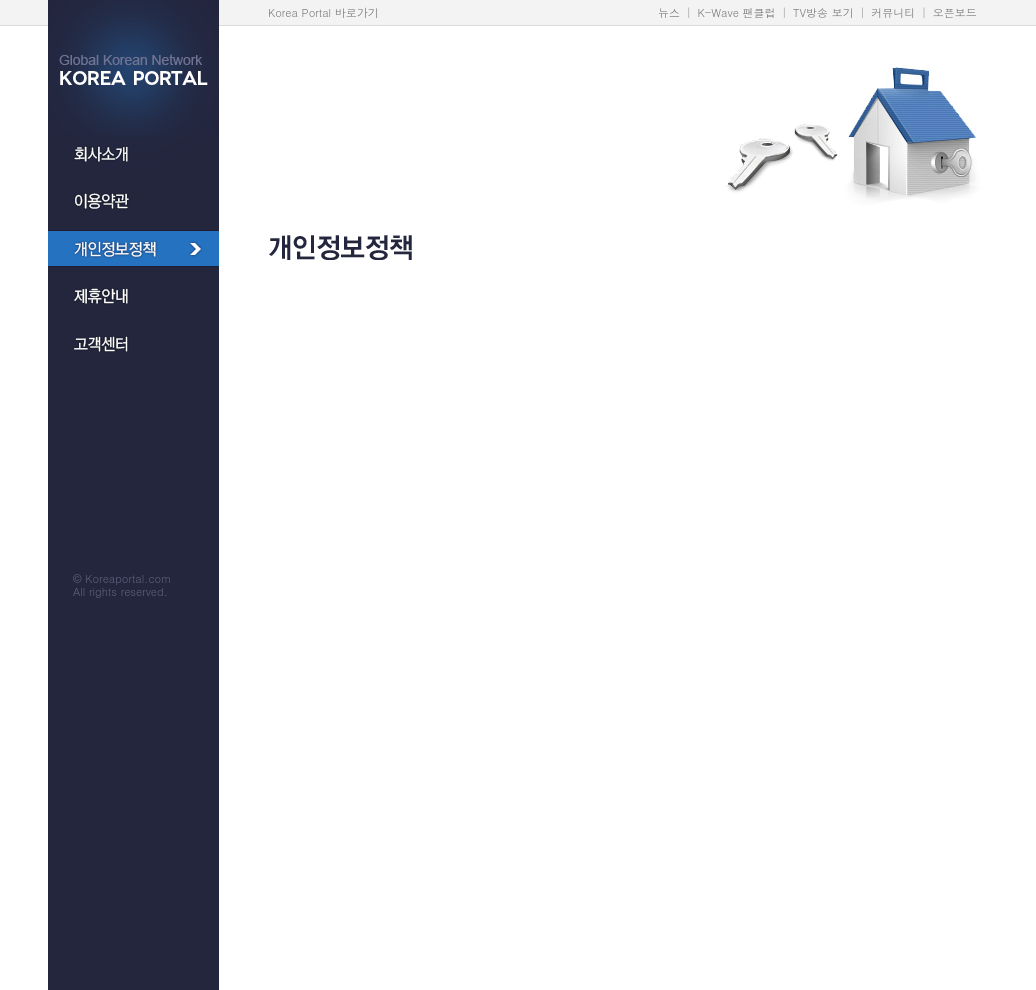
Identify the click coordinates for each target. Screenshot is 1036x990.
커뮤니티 (893, 12)
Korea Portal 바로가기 (323, 12)
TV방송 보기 (823, 12)
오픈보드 (955, 12)
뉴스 (669, 12)
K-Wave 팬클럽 (737, 12)
